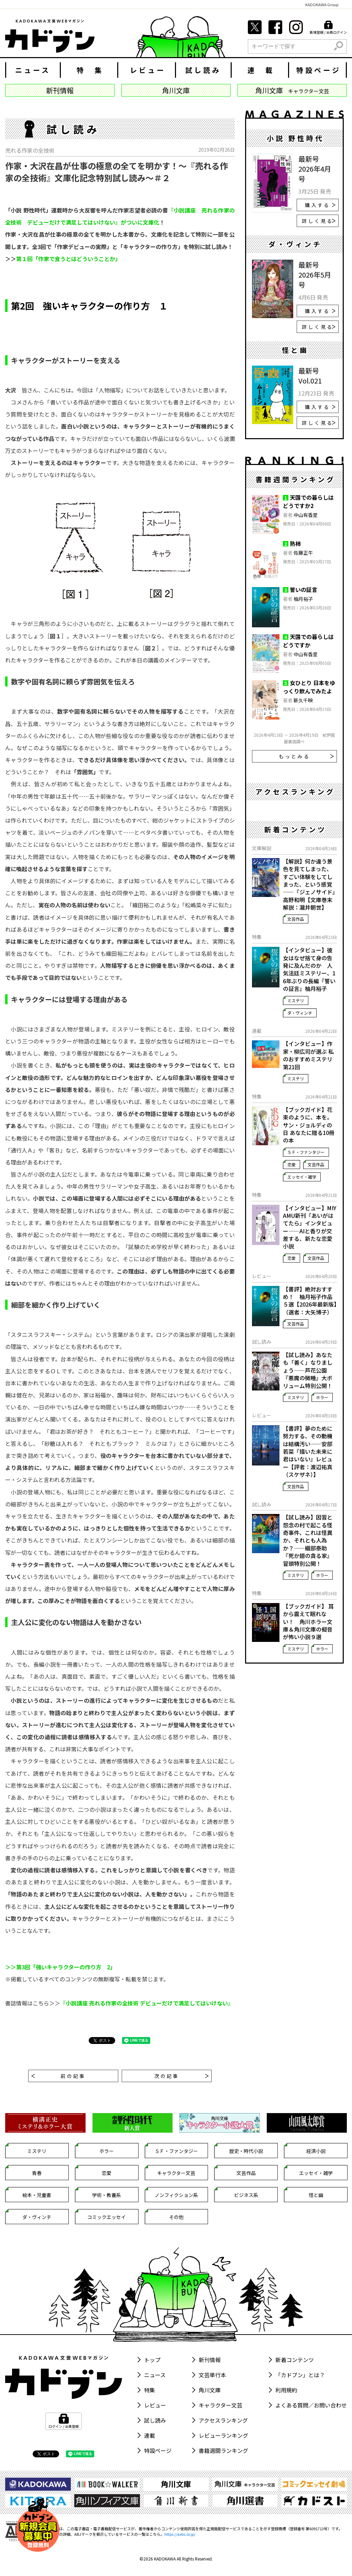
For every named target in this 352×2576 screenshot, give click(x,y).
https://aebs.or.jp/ (179, 2534)
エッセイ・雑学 (301, 1177)
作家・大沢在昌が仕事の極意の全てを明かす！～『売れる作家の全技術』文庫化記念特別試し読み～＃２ (116, 172)
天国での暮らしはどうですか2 (308, 501)
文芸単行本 (212, 2375)
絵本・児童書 (36, 2194)
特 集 (90, 70)
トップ (152, 2360)
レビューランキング (223, 2435)
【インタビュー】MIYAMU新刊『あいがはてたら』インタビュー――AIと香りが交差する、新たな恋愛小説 (309, 1227)
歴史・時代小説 (246, 2150)
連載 (149, 2435)
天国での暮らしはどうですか (308, 640)
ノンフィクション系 (176, 2194)
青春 (37, 2172)
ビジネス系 (246, 2194)
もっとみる (306, 756)
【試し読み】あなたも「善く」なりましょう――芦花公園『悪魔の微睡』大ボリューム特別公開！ (307, 1370)
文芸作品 (295, 919)
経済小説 (316, 2150)
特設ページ (318, 70)
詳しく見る (319, 220)
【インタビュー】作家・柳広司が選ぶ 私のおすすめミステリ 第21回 (308, 1055)
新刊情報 (210, 2360)
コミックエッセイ (106, 2217)
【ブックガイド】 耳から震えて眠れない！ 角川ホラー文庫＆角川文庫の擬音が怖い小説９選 (308, 1621)
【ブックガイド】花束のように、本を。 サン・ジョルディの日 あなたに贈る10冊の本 (309, 1125)
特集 (149, 2390)
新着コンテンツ (294, 2360)
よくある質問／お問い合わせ (311, 2405)
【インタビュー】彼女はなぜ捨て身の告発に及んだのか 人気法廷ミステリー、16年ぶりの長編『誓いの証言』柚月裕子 (309, 969)
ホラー (322, 1397)
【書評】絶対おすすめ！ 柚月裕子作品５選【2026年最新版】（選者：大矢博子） (310, 1300)
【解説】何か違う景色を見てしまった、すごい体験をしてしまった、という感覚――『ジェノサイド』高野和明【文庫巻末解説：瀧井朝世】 (309, 884)
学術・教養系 (106, 2194)
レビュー (148, 70)
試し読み (203, 70)
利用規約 (286, 2390)
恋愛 (291, 1164)
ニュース (33, 70)
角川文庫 (210, 2390)
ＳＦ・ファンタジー (305, 1152)
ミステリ (295, 1000)
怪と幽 (316, 2194)
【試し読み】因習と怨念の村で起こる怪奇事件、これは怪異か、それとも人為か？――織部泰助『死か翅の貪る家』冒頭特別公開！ (307, 1540)
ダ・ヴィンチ (299, 1013)
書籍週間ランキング (223, 2450)
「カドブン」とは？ (300, 2375)
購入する (320, 205)
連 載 (261, 70)
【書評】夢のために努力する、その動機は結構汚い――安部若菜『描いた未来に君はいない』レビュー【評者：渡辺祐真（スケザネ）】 (307, 1452)
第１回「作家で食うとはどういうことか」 (68, 259)
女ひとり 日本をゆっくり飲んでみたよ (309, 687)
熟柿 (295, 543)
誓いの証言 (303, 589)
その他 (176, 2217)
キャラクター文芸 (176, 2172)
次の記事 (181, 2075)
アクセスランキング (223, 2420)
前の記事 (58, 2075)
